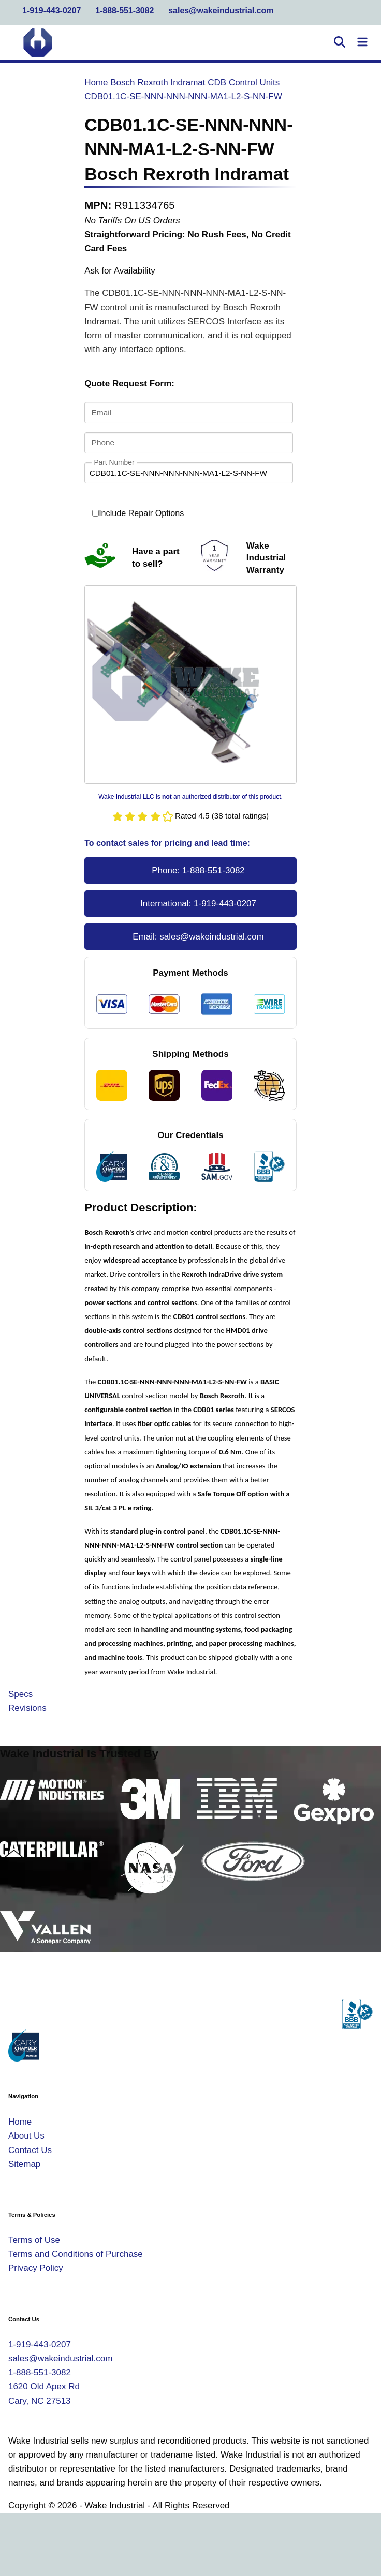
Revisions (27, 1708)
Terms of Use (34, 2240)
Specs (20, 1694)
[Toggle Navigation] (362, 43)
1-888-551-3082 (124, 10)
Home (96, 82)
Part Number (114, 462)
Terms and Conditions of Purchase (75, 2254)
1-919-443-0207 (51, 10)
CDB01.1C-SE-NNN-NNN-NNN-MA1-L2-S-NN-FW (183, 96)
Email (101, 412)
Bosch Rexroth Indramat (157, 82)
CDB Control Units (244, 82)
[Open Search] (339, 43)
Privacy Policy (35, 2268)
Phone (103, 442)
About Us (26, 2136)
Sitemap (24, 2164)
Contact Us (30, 2150)
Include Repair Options (138, 513)
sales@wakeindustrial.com (220, 10)
